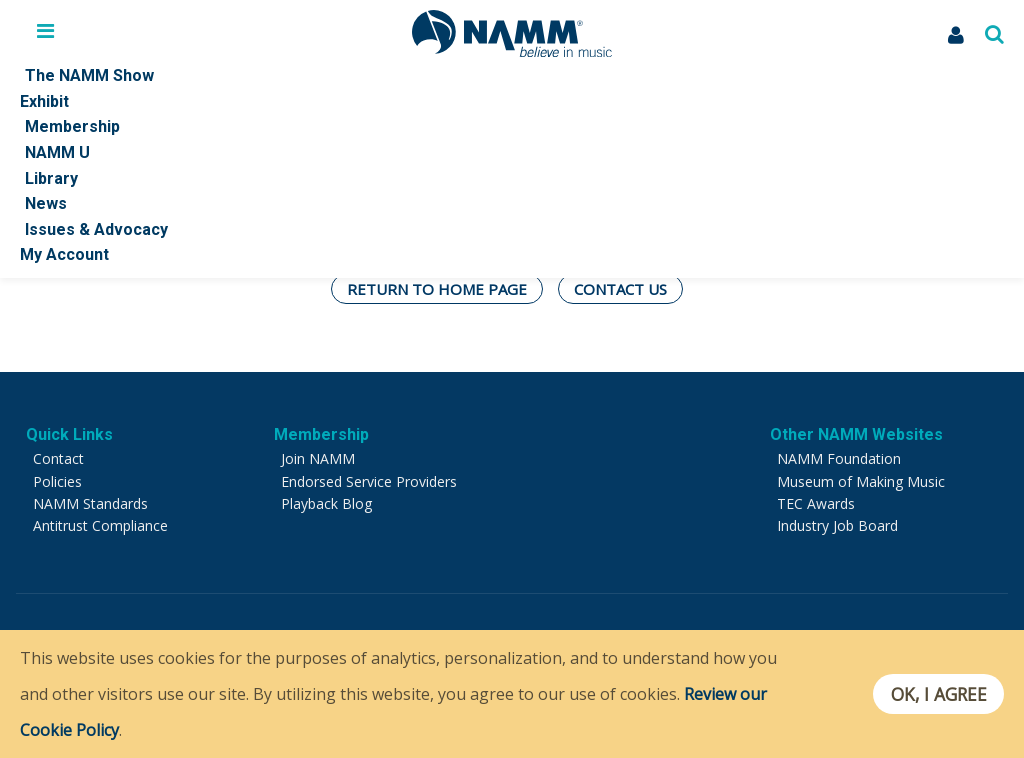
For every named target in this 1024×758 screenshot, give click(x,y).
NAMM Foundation (839, 458)
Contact (58, 458)
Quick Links (69, 434)
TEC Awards (816, 503)
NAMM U (57, 152)
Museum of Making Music (861, 481)
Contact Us (620, 289)
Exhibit (44, 101)
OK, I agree (937, 694)
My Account (64, 254)
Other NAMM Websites (856, 434)
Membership (72, 126)
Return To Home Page (437, 289)
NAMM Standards (90, 503)
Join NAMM (318, 458)
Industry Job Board (837, 525)
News (46, 203)
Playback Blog (326, 503)
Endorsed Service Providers (369, 481)
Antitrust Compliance (100, 525)
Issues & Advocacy (96, 229)
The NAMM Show (89, 75)
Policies (57, 481)
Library (51, 178)
